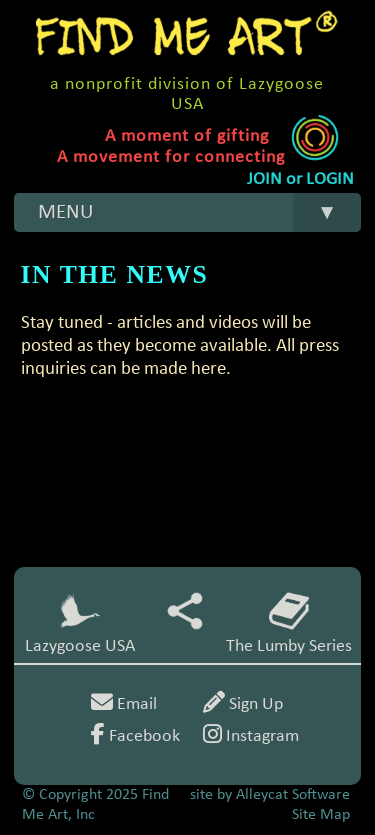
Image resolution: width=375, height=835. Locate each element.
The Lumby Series (289, 623)
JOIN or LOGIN (300, 179)
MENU (200, 212)
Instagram (251, 736)
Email (124, 704)
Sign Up (243, 704)
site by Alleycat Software (270, 795)
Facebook (135, 736)
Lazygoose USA (80, 623)
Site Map (321, 815)
